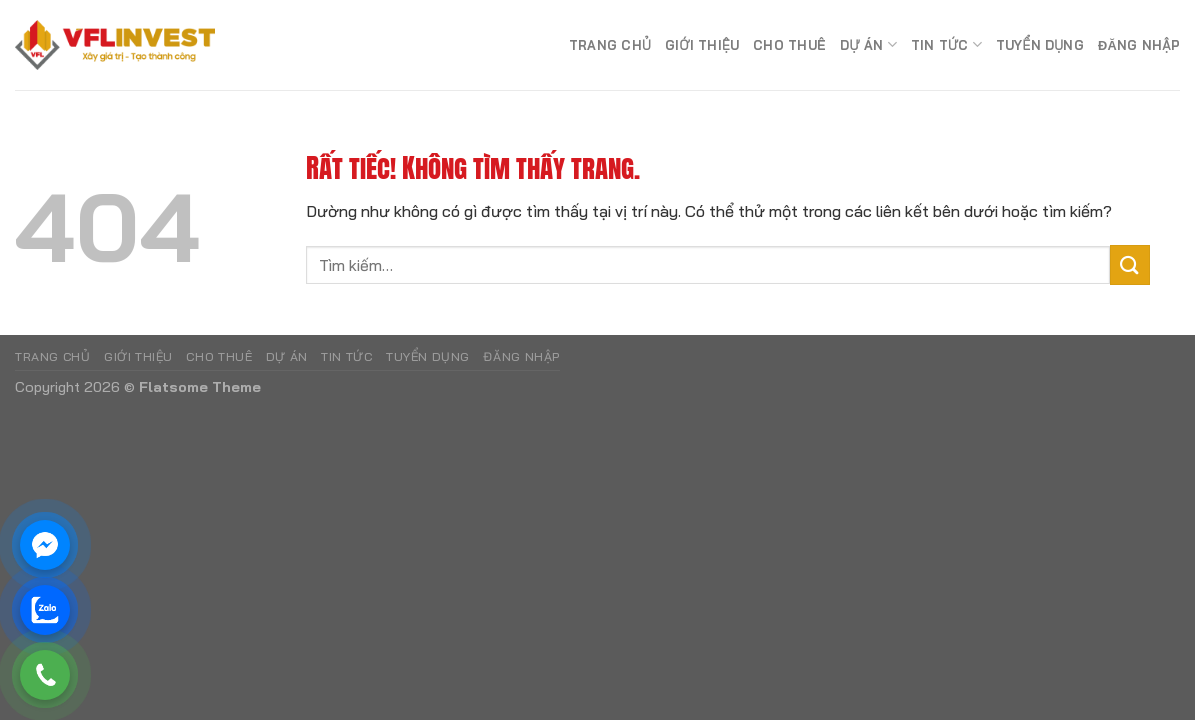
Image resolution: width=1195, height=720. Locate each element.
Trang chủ (610, 45)
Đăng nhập (1139, 45)
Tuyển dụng (1040, 45)
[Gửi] (1130, 264)
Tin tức (946, 44)
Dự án (868, 44)
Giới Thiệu (702, 45)
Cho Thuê (789, 45)
